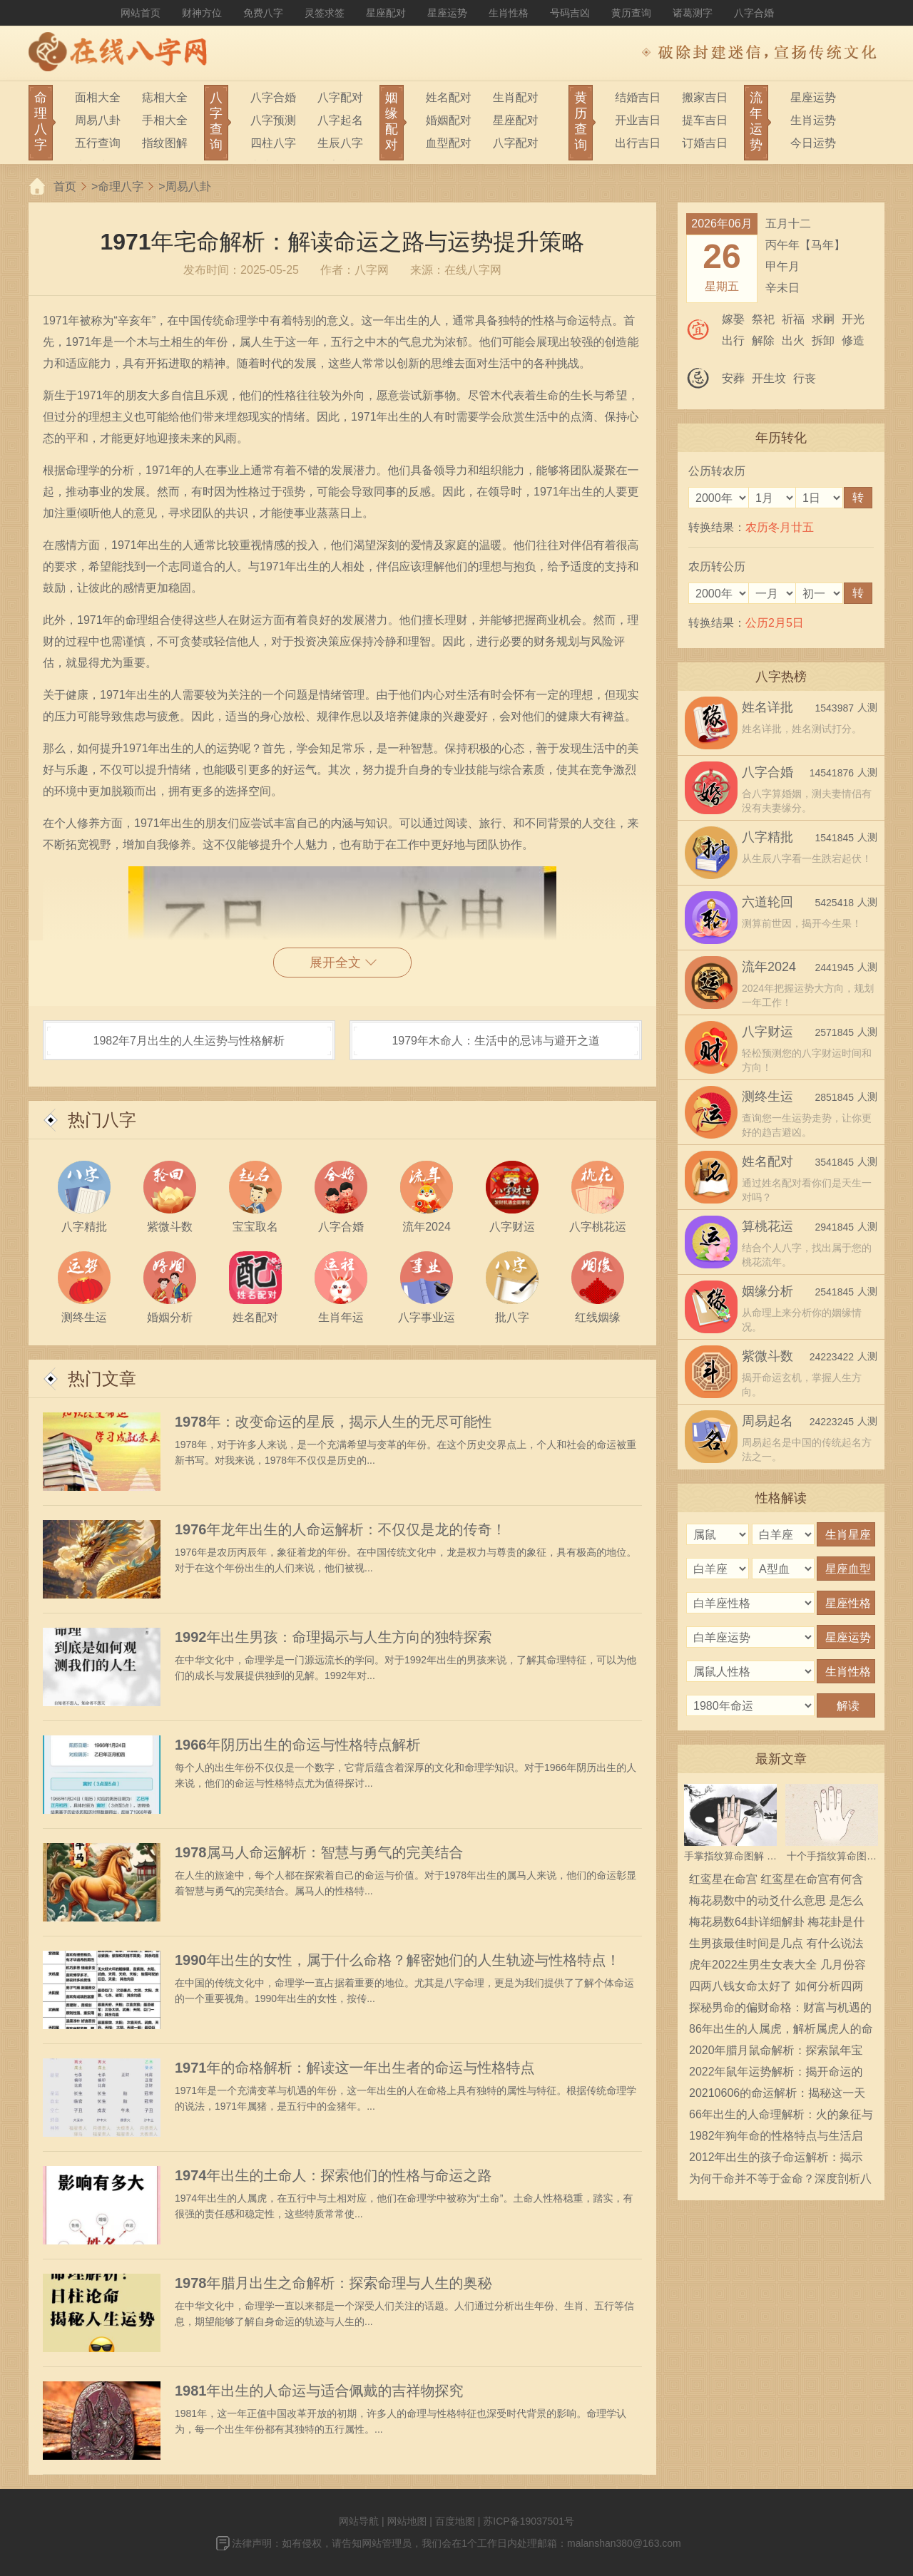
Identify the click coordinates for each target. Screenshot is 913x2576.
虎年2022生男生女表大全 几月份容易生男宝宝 (777, 1967)
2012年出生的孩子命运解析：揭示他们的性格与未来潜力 (776, 2159)
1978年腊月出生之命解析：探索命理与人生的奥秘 (333, 2283)
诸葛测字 (693, 13)
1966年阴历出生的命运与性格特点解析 (298, 1745)
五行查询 (98, 143)
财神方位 (202, 13)
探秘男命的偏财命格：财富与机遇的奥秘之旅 (780, 2009)
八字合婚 (754, 13)
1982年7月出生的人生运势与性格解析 (189, 1041)
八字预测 (273, 120)
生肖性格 (509, 13)
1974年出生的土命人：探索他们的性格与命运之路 (333, 2175)
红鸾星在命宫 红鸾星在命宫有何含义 (776, 1881)
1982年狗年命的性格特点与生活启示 (776, 2138)
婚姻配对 (448, 120)
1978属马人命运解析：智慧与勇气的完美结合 (319, 1852)
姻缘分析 (767, 1291)
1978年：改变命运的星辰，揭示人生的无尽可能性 (333, 1422)
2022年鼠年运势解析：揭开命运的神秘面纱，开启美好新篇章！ (776, 2074)
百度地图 (455, 2521)
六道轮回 (767, 902)
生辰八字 (340, 143)
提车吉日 (705, 120)
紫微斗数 (767, 1356)
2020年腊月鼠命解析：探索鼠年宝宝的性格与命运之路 (776, 2052)
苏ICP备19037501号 (528, 2521)
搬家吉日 (705, 97)
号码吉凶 (570, 13)
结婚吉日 (637, 97)
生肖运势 (813, 120)
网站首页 (140, 13)
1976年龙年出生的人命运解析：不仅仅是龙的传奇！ (340, 1529)
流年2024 (769, 967)
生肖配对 (516, 97)
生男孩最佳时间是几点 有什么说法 (776, 1943)
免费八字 (263, 13)
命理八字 (120, 186)
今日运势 (813, 143)
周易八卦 (98, 120)
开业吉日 (637, 120)
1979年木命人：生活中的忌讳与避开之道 (496, 1041)
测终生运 (767, 1096)
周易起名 (767, 1421)
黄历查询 (631, 13)
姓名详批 (767, 707)
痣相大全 (165, 97)
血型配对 (448, 143)
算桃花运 (767, 1226)
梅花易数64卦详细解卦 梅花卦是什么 (776, 1924)
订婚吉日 (705, 143)
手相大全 (165, 120)
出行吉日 (637, 143)
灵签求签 (325, 13)
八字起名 (340, 120)
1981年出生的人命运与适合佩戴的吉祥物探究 (319, 2390)
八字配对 (340, 97)
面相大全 (98, 97)
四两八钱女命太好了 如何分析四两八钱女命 (776, 1988)
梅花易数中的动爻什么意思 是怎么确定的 (776, 1903)
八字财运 (767, 1032)
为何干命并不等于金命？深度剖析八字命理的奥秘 (780, 2181)
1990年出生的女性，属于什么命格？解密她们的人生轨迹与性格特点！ (398, 1960)
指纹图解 (165, 143)
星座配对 (386, 13)
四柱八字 (273, 143)
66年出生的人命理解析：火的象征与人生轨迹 (781, 2116)
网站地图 (407, 2521)
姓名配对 (448, 97)
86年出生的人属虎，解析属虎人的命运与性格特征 (781, 2031)
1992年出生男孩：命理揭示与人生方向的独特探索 (333, 1637)
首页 (64, 186)
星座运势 (447, 13)
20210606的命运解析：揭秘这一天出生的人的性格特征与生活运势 (777, 2095)
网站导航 (359, 2521)
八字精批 (767, 837)
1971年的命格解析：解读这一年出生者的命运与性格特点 (355, 2067)
